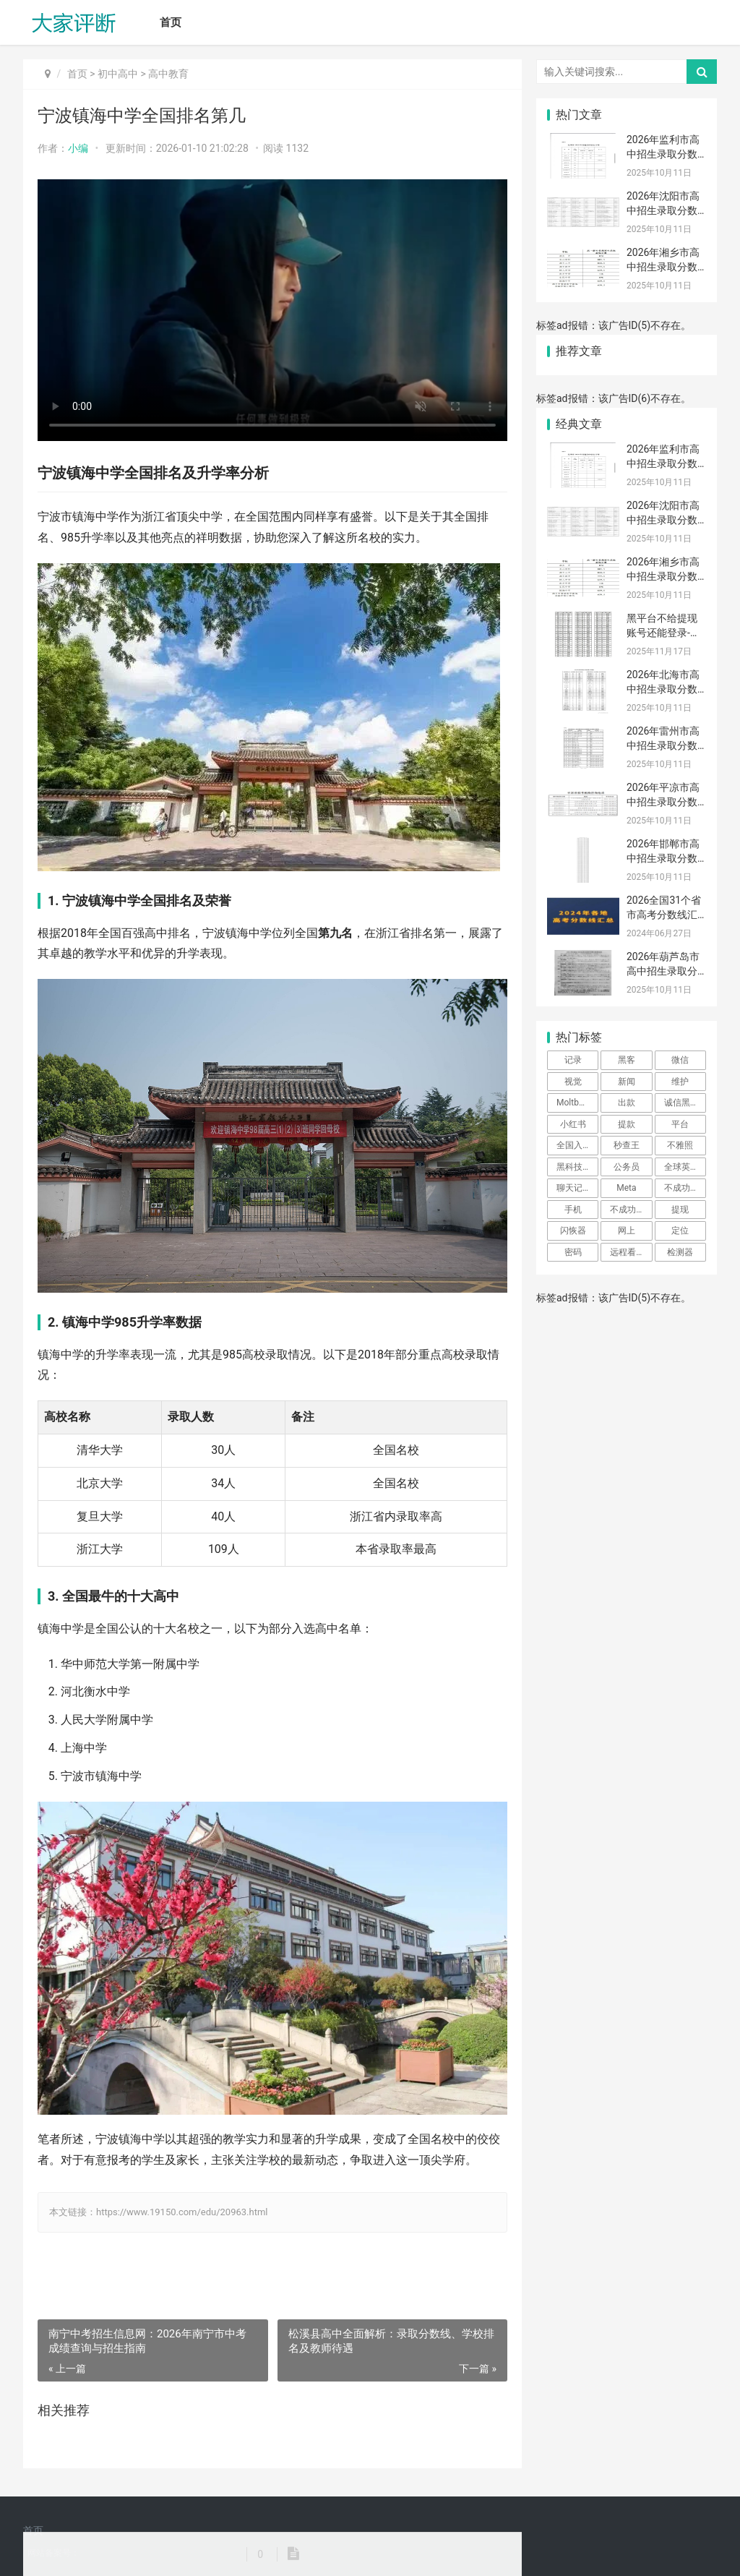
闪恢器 (573, 1230)
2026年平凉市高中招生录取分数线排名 (663, 801)
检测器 (680, 1252)
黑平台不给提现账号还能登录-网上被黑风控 (663, 632)
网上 (626, 1230)
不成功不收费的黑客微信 (685, 1188)
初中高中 (118, 74)
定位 (680, 1230)
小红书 (573, 1124)
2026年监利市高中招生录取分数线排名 (663, 154)
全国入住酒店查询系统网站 (577, 1145)
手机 (573, 1209)
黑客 (626, 1060)
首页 (170, 22)
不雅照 (680, 1145)
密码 (573, 1252)
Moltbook (574, 1102)
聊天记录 (573, 1188)
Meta (626, 1188)
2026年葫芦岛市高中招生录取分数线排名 (663, 970)
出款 (626, 1102)
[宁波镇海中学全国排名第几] (272, 310)
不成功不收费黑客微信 (631, 1209)
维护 (680, 1082)
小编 (78, 148)
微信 (680, 1060)
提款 (626, 1124)
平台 (680, 1124)
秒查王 (627, 1145)
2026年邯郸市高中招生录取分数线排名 (663, 858)
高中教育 (168, 74)
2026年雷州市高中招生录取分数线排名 (663, 745)
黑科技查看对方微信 (577, 1167)
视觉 (573, 1082)
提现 (680, 1209)
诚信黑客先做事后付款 (685, 1102)
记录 (573, 1060)
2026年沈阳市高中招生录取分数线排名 (663, 210)
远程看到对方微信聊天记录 (631, 1252)
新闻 (626, 1082)
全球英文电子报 (685, 1167)
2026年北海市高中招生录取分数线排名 (663, 689)
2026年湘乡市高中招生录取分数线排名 (663, 266)
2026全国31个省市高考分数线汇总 (664, 914)
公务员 (627, 1167)
